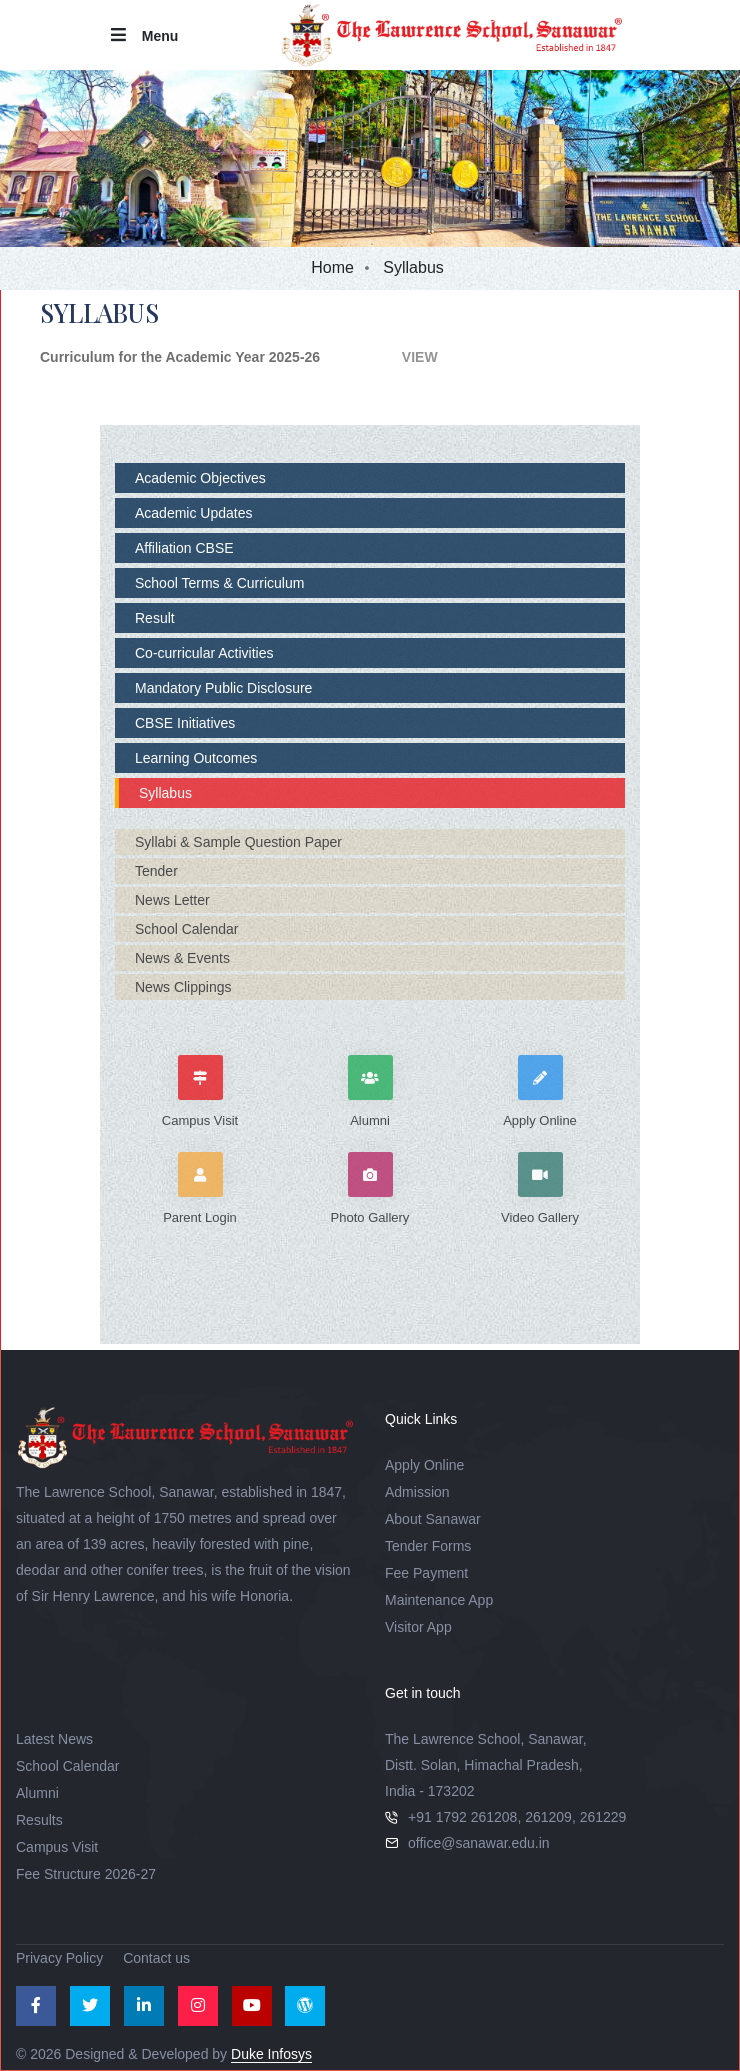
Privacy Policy (59, 1958)
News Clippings (183, 987)
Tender (156, 871)
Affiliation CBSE (184, 548)
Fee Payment (426, 1573)
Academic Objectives (200, 478)
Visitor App (418, 1627)
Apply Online (424, 1465)
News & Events (182, 958)
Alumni (37, 1793)
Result (155, 618)
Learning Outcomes (196, 758)
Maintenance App (439, 1600)
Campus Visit (57, 1847)
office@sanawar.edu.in (479, 1843)
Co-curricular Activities (204, 653)
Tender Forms (428, 1546)
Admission (417, 1492)
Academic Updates (194, 513)
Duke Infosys (271, 2054)
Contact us (156, 1958)
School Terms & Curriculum (219, 583)
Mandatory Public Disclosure (223, 688)
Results (39, 1820)
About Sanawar (433, 1519)
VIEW (281, 357)
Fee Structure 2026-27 (86, 1874)
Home (332, 267)
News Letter (172, 900)
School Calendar (187, 929)
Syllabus (165, 793)
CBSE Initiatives (185, 723)
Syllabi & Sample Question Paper (238, 842)
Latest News (54, 1739)
